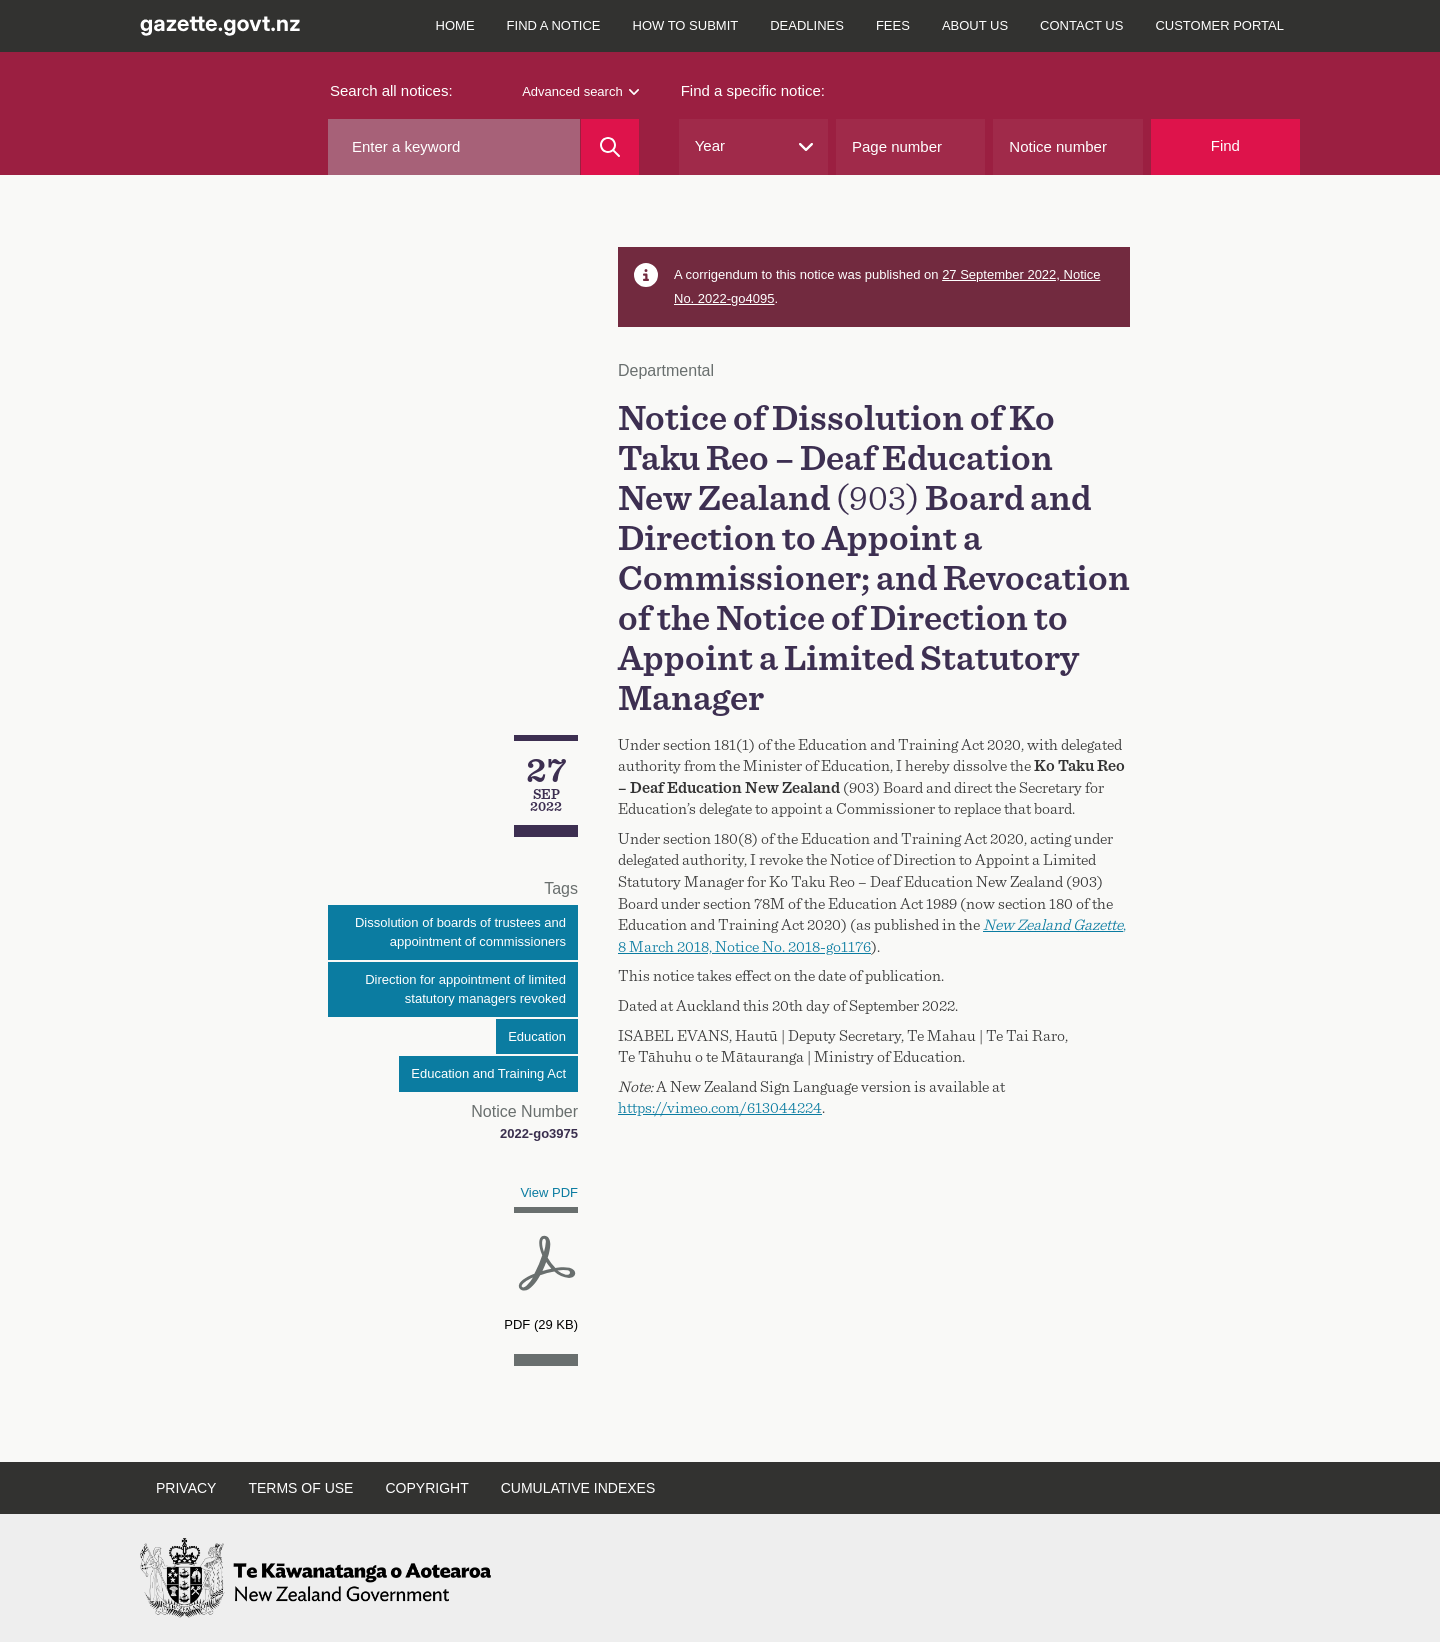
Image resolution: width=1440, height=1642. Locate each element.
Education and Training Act (488, 1073)
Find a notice (554, 25)
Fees (893, 25)
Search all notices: (391, 90)
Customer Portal (1219, 25)
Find (1225, 145)
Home (455, 25)
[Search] (609, 147)
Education (537, 1036)
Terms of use (300, 1488)
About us (975, 25)
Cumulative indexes (578, 1488)
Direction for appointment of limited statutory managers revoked (465, 989)
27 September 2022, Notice (1021, 274)
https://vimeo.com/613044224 (720, 1108)
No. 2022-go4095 (724, 298)
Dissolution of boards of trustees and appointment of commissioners (460, 932)
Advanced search (580, 91)
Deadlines (807, 25)
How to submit (686, 25)
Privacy (186, 1488)
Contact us (1081, 25)
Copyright (426, 1488)
